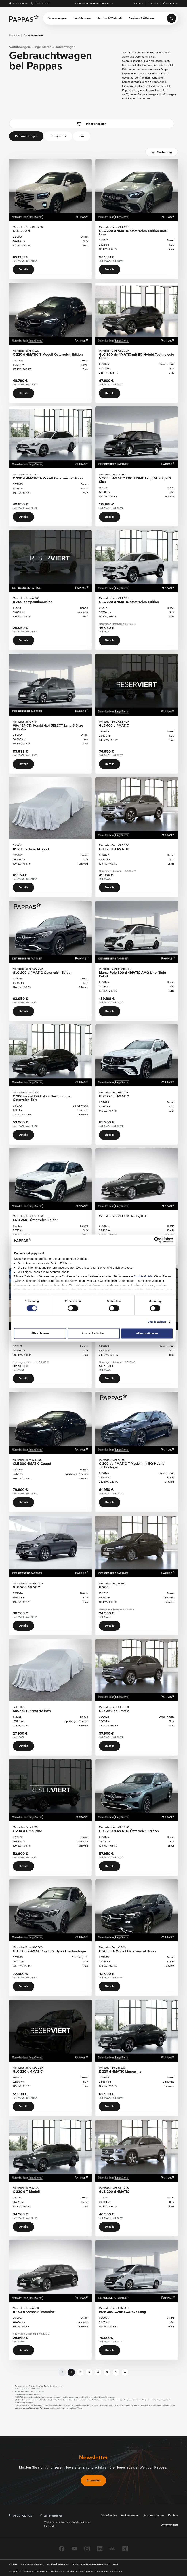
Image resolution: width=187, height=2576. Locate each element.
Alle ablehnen (40, 1333)
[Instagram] (87, 2548)
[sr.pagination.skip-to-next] (125, 2372)
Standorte (18, 3)
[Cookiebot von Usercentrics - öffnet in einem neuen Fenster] (157, 1240)
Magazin (153, 3)
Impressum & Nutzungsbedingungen (91, 2564)
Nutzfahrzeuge (82, 18)
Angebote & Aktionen (141, 18)
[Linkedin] (99, 2548)
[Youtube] (74, 2548)
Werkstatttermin (130, 2515)
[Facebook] (61, 2548)
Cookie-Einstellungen (58, 2564)
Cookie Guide (143, 1276)
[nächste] (116, 2372)
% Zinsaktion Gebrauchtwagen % (93, 3)
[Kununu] (112, 2548)
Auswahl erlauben (93, 1333)
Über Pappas (170, 3)
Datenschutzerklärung (32, 2564)
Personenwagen (57, 18)
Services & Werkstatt (110, 18)
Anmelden (93, 2480)
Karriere (138, 3)
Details (23, 269)
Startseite (14, 35)
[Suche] (171, 18)
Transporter (58, 136)
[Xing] (125, 2548)
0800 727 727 (41, 3)
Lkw (81, 136)
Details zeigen (156, 1321)
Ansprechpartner (154, 2515)
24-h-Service (109, 2515)
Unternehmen (169, 2524)
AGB (115, 2564)
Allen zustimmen (147, 1333)
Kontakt (13, 2564)
